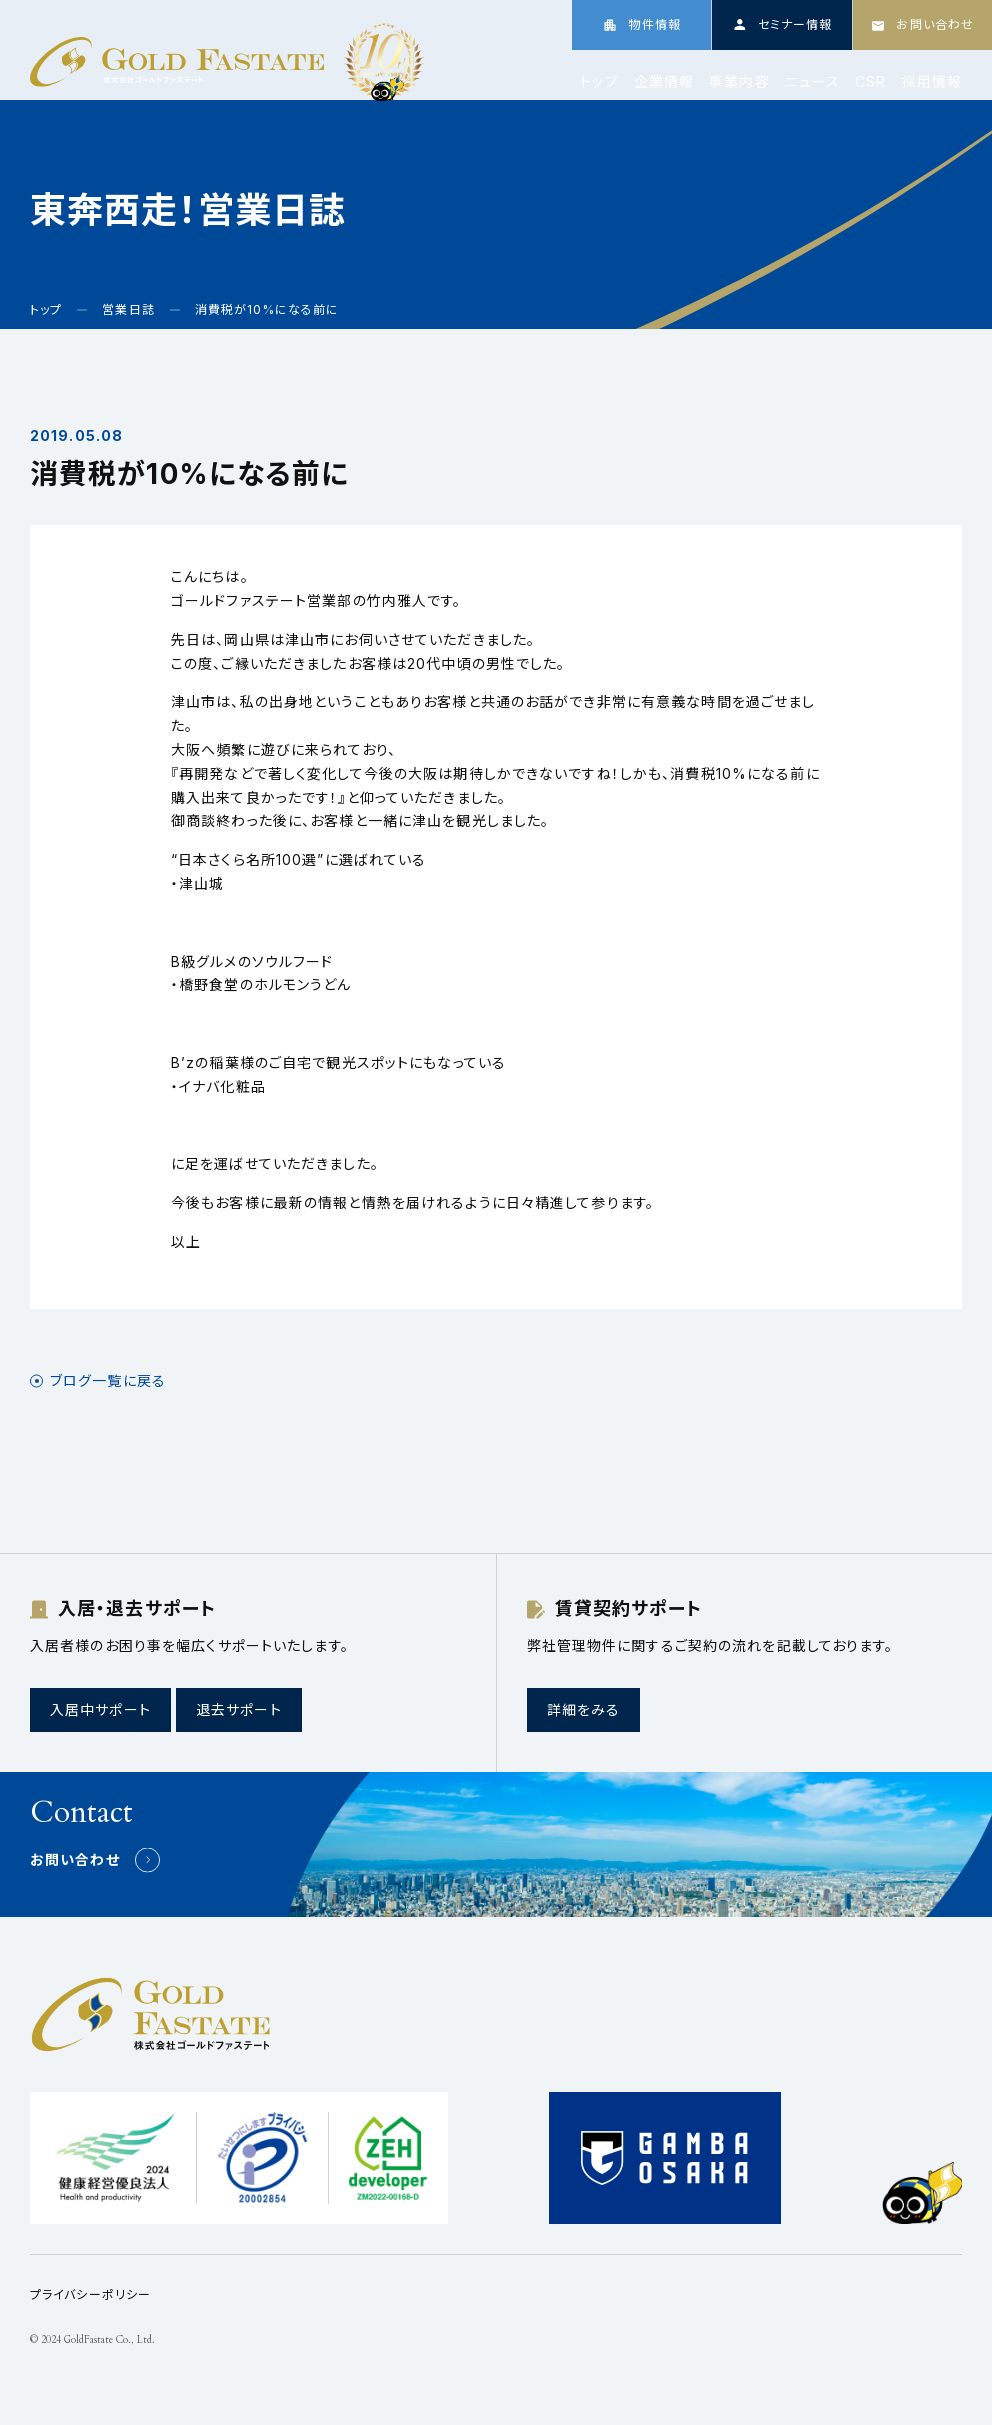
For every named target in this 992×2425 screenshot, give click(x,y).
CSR (870, 82)
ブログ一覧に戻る (108, 1381)
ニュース (812, 82)
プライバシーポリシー (90, 2294)
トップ (599, 82)
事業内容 (739, 82)
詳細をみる (584, 1709)
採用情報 (932, 82)
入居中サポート (100, 1709)
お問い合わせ (75, 1859)
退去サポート (239, 1709)
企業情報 (664, 82)
